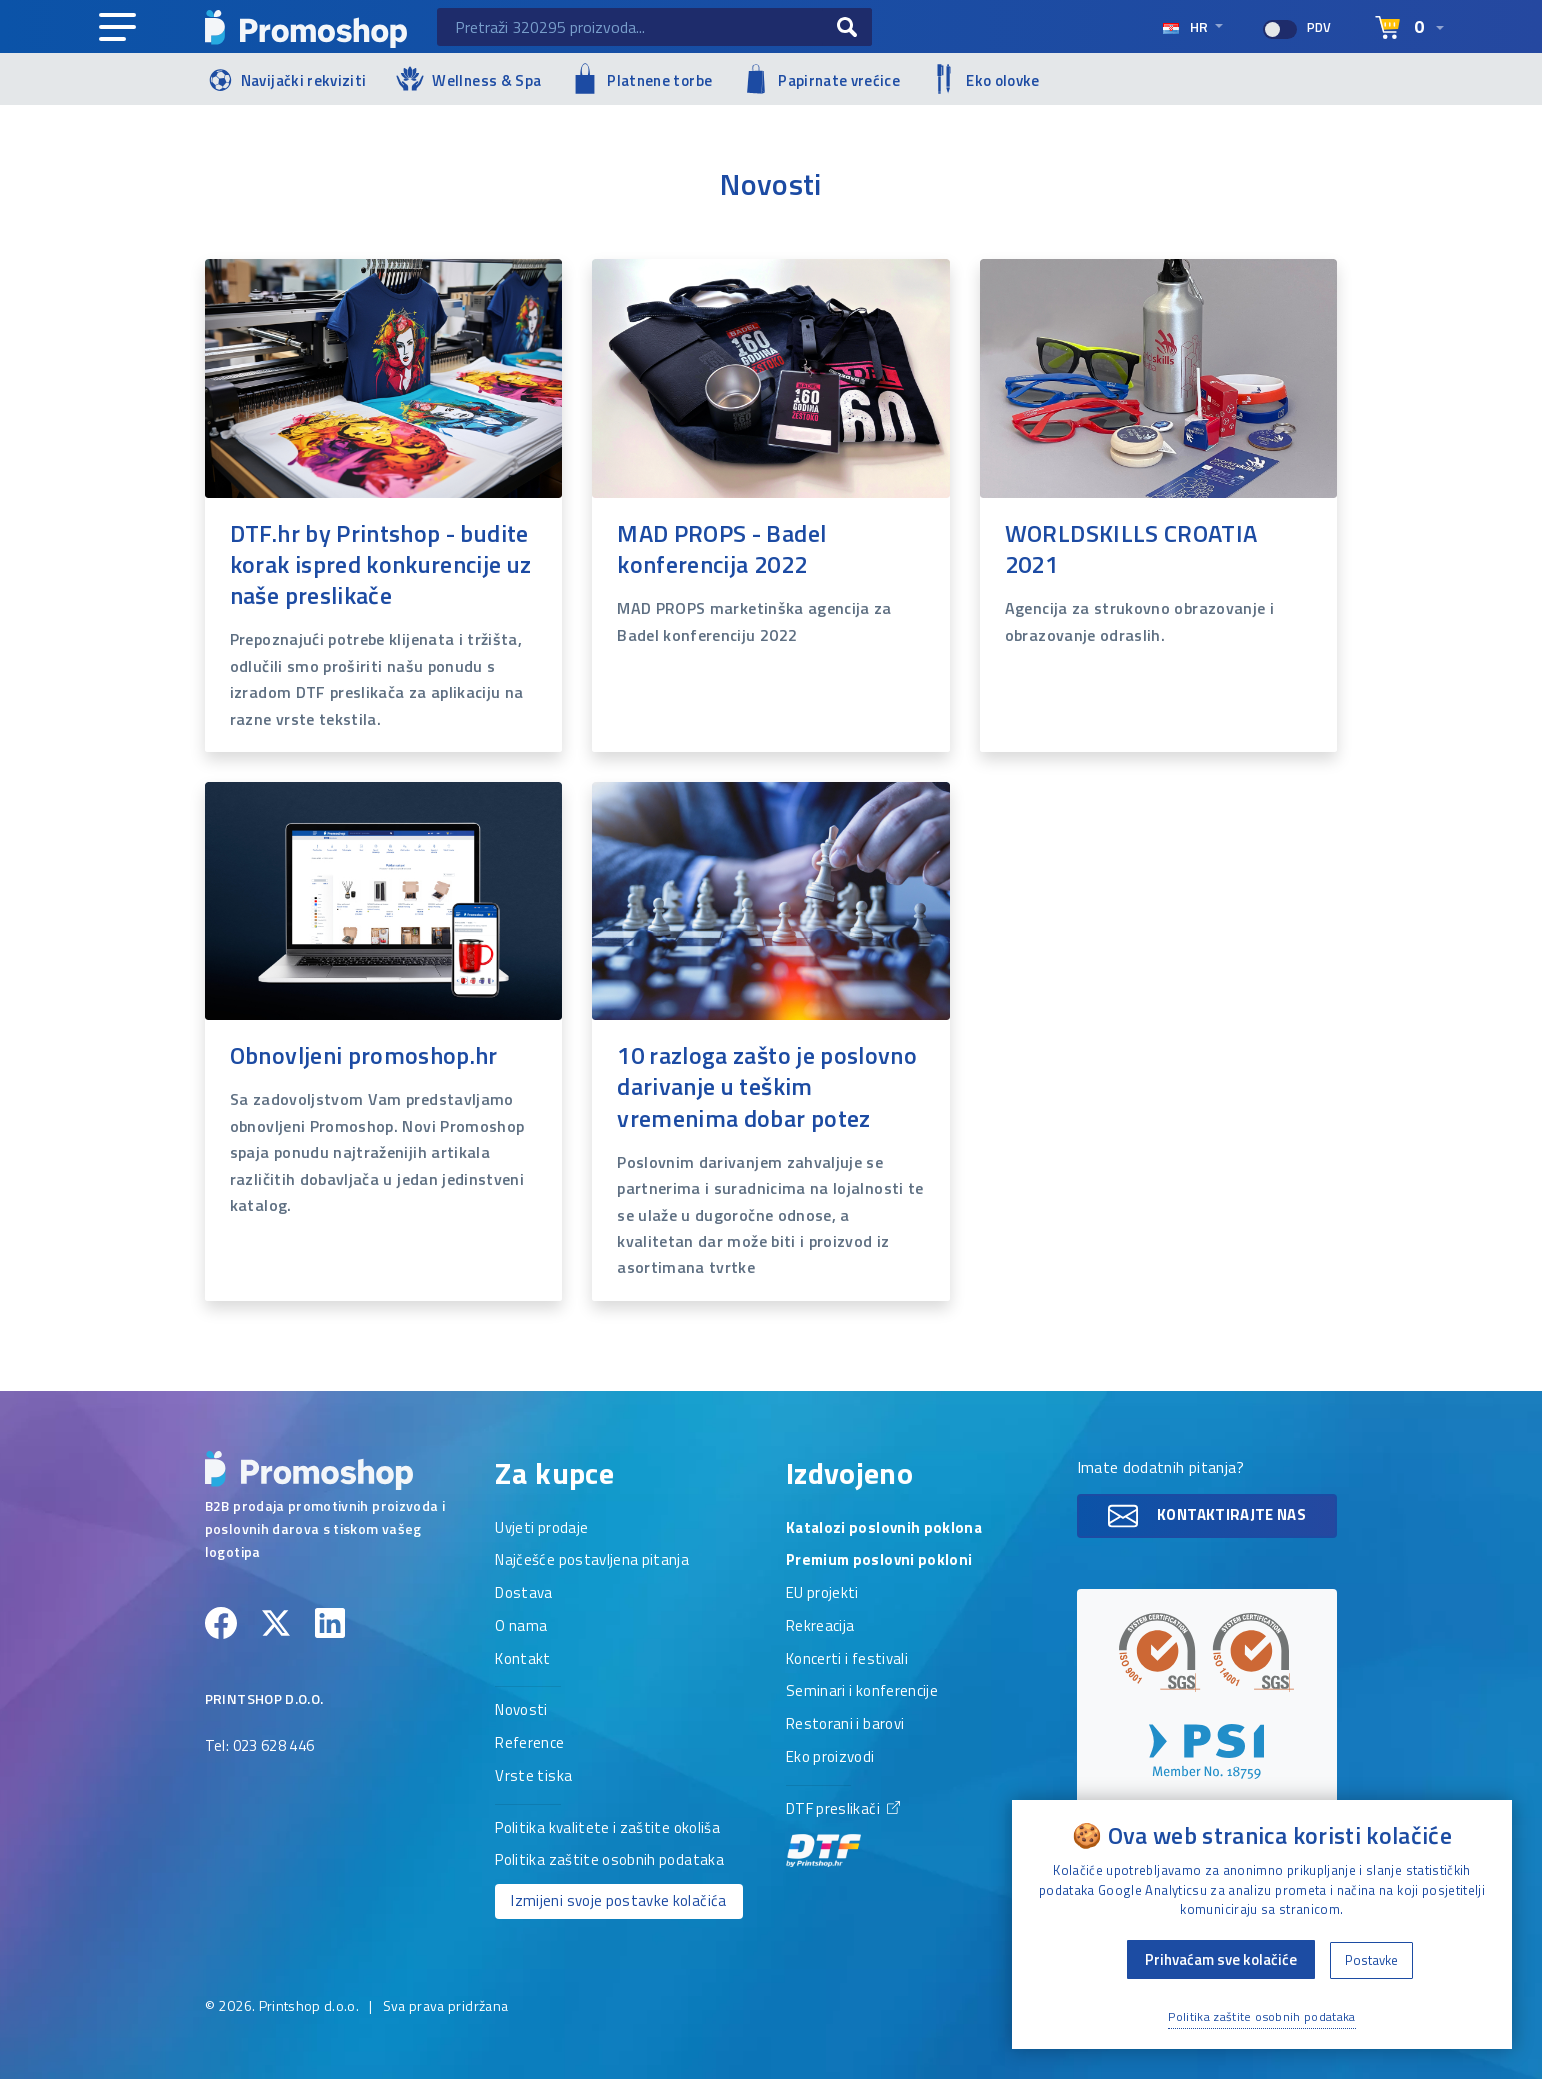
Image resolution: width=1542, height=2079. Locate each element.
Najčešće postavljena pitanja (592, 1561)
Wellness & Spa (468, 78)
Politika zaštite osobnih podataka (609, 1861)
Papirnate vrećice (821, 79)
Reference (529, 1744)
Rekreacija (820, 1627)
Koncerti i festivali (847, 1660)
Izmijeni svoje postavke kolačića (618, 1900)
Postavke (1371, 1960)
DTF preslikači (843, 1833)
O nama (521, 1627)
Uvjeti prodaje (541, 1529)
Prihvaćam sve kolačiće (1221, 1959)
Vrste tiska (533, 1777)
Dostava (523, 1594)
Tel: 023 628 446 (260, 1747)
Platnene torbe (641, 78)
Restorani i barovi (845, 1725)
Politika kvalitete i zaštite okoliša (607, 1829)
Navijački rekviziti (286, 78)
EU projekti (822, 1594)
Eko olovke (985, 79)
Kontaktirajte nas (1207, 1516)
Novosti (521, 1711)
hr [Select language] (1186, 26)
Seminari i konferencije (862, 1692)
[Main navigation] (117, 28)
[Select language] (1409, 28)
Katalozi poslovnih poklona (884, 1529)
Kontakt (522, 1660)
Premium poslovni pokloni (879, 1561)
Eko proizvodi (830, 1758)
